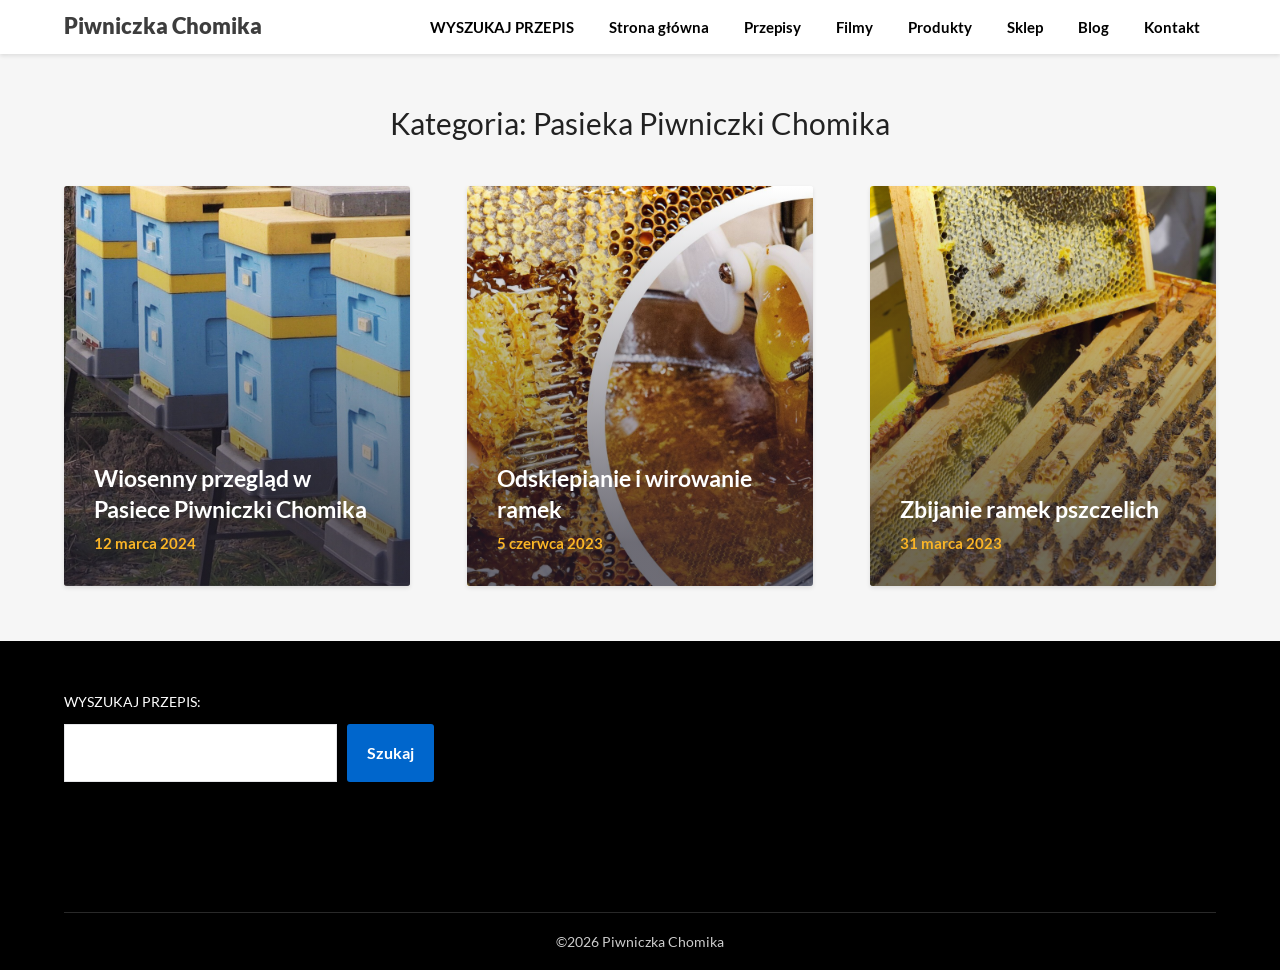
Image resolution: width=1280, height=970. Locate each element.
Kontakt (1172, 27)
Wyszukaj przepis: (132, 701)
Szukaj (390, 752)
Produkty (940, 27)
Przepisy (772, 27)
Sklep (1025, 27)
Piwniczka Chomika (163, 25)
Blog (1093, 27)
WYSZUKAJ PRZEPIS (502, 27)
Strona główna (659, 27)
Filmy (854, 27)
